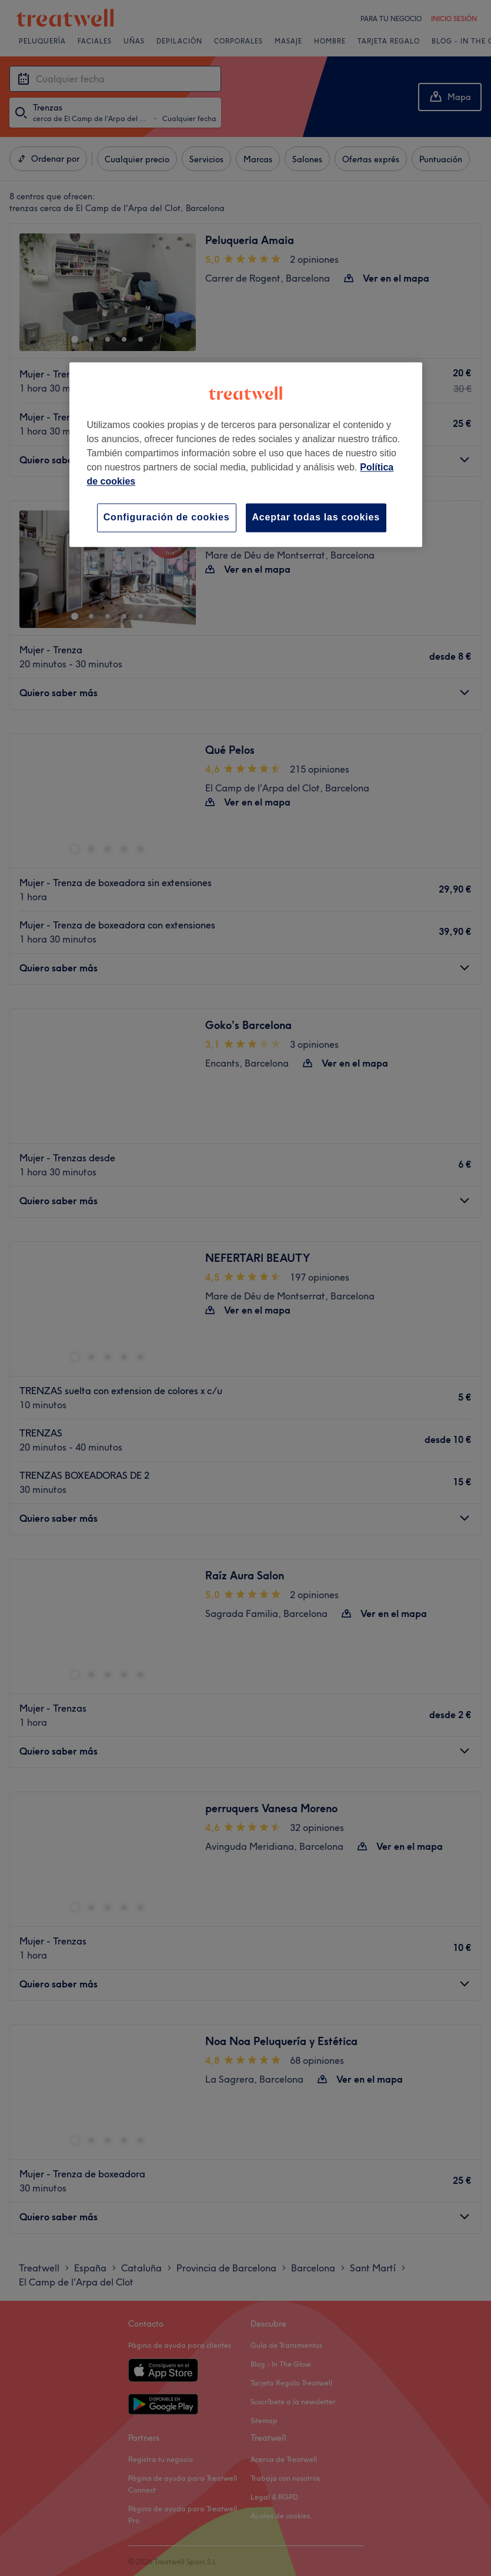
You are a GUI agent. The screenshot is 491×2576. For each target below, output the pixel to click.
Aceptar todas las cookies (316, 517)
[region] (245, 454)
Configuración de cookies (166, 517)
